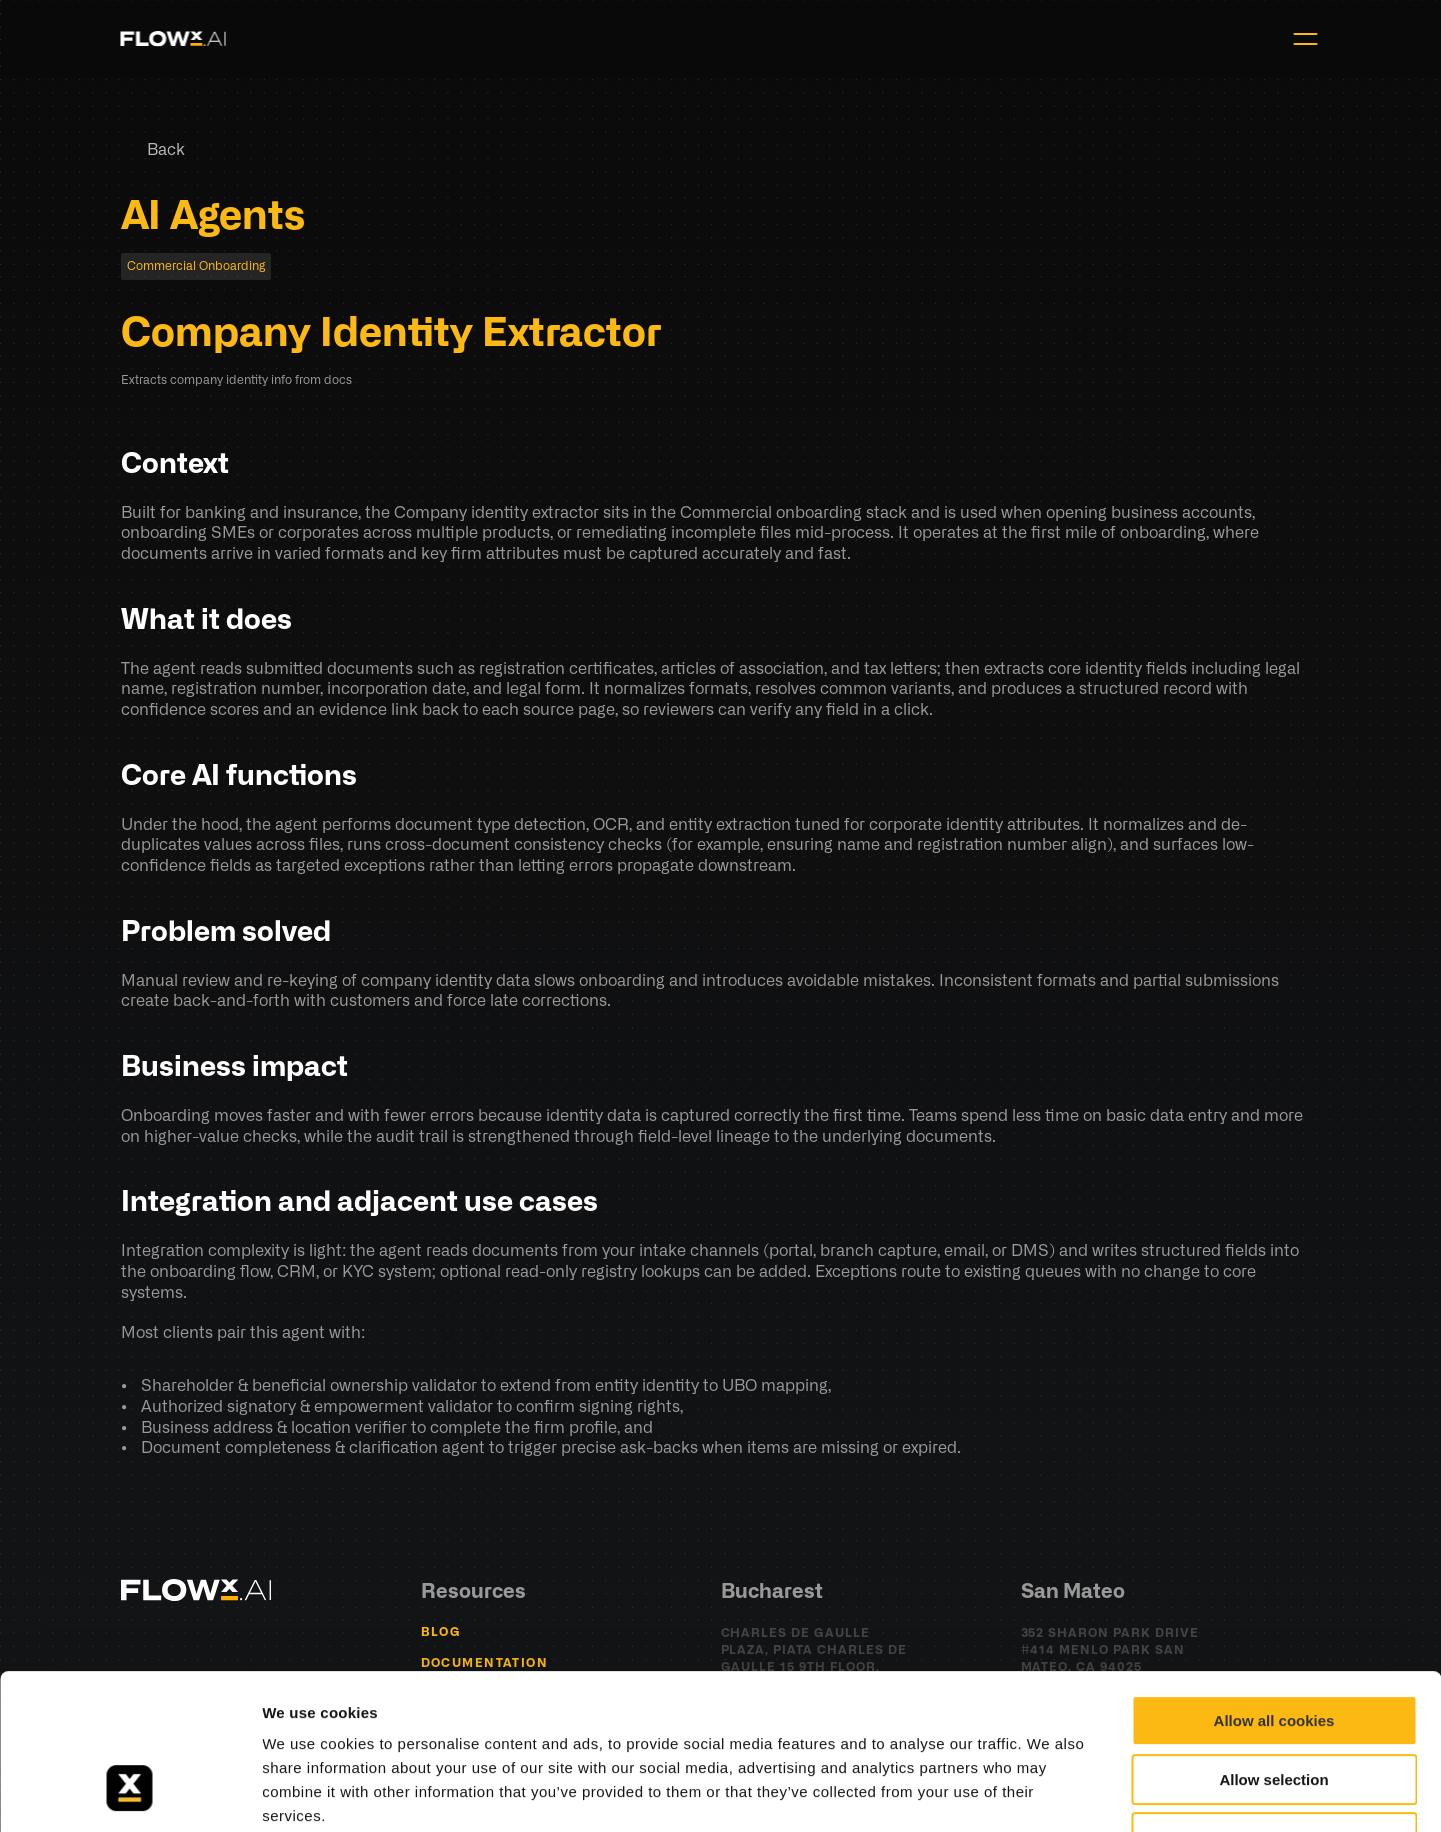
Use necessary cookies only (1274, 1704)
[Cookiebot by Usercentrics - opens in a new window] (129, 1793)
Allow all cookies (1274, 1587)
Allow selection (1273, 1646)
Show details (1049, 1792)
